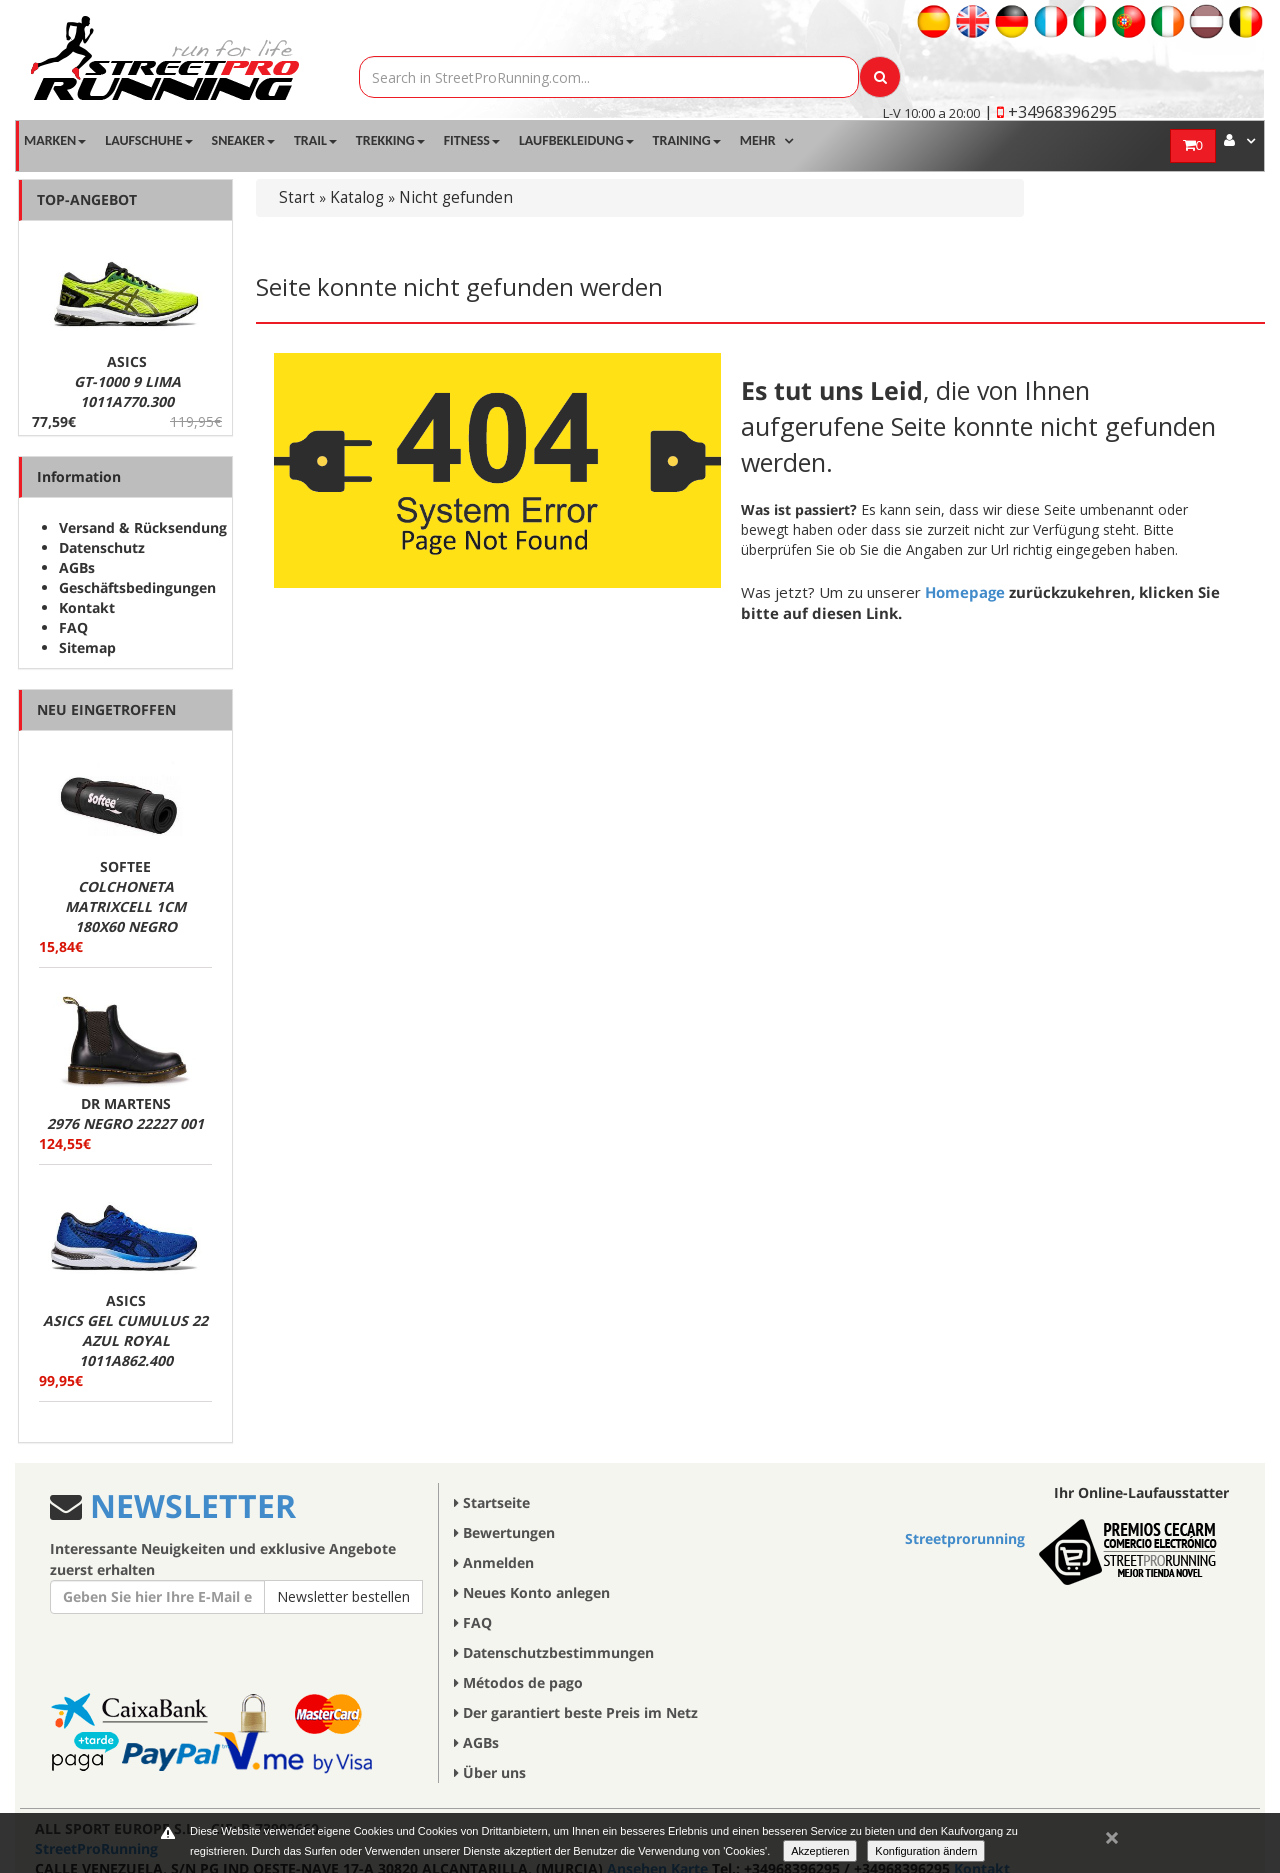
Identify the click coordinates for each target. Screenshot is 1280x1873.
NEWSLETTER (189, 1505)
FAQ (73, 627)
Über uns (490, 1772)
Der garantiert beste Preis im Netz (576, 1712)
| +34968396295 (1050, 112)
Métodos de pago (518, 1682)
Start (297, 197)
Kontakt (87, 607)
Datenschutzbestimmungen (554, 1652)
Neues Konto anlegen (532, 1592)
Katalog (357, 197)
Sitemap (87, 647)
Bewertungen (504, 1532)
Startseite (492, 1502)
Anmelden (494, 1562)
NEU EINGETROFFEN (106, 709)
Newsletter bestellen (343, 1596)
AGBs (77, 567)
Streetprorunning (965, 1538)
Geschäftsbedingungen (137, 587)
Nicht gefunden (456, 197)
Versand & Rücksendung (143, 527)
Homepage (965, 592)
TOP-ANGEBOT (87, 199)
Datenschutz (102, 547)
